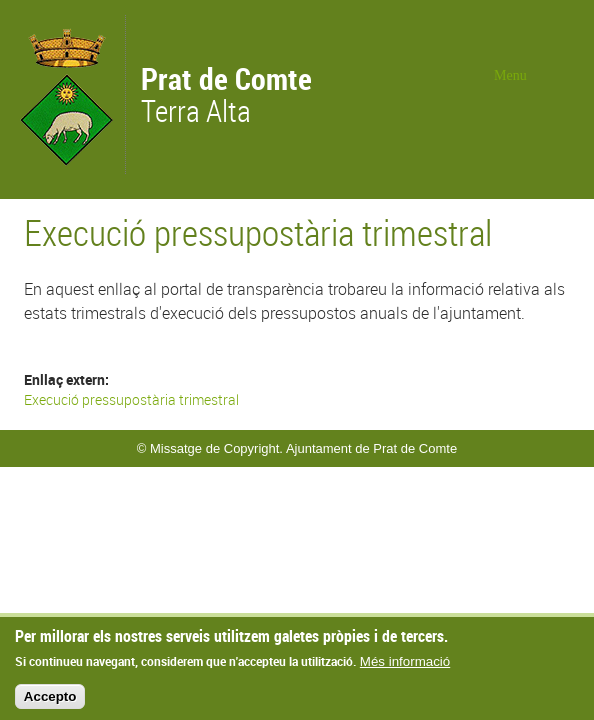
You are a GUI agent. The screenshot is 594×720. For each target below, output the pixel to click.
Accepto (50, 701)
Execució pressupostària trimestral (131, 399)
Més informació (405, 667)
